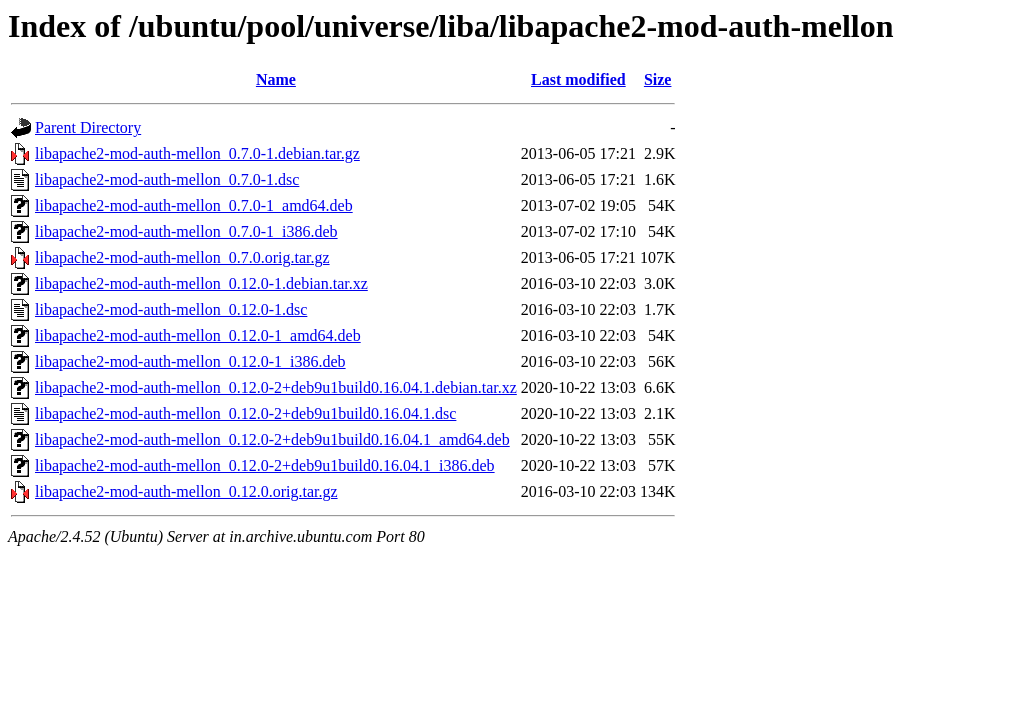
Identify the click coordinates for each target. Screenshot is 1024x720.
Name (276, 79)
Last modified (578, 79)
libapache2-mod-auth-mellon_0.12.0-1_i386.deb (190, 361)
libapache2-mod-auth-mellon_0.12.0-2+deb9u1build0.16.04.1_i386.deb (265, 465)
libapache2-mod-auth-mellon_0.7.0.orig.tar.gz (182, 257)
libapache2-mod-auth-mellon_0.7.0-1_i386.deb (186, 231)
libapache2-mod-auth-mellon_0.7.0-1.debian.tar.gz (197, 153)
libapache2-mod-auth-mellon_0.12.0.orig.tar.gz (186, 491)
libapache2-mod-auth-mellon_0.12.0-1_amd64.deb (198, 335)
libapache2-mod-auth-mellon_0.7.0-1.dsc (167, 179)
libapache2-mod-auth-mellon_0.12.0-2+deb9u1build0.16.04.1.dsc (245, 413)
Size (658, 79)
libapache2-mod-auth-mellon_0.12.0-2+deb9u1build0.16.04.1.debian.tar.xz (276, 387)
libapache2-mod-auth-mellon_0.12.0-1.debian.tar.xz (201, 283)
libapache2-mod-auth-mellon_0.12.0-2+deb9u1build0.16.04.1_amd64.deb (272, 439)
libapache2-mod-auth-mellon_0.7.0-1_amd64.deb (194, 205)
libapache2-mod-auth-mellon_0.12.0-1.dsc (171, 309)
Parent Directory (88, 127)
